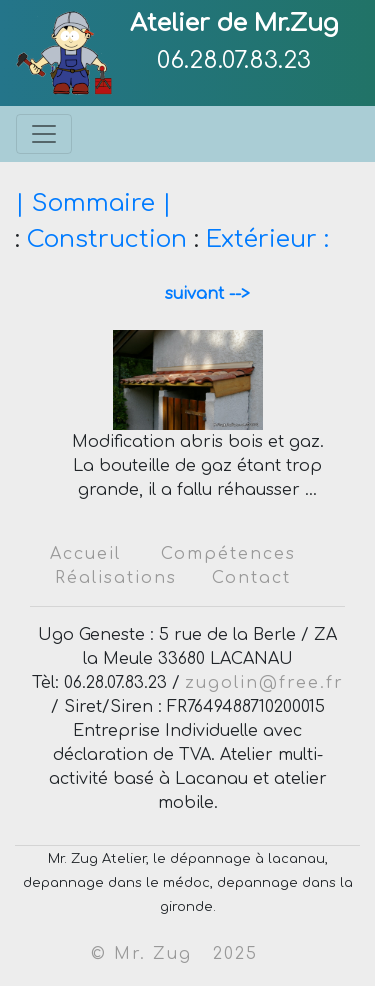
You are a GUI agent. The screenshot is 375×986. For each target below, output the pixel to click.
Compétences (228, 554)
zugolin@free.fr (264, 683)
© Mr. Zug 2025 (174, 954)
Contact (251, 578)
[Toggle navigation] (44, 134)
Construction (107, 239)
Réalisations (116, 578)
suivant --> (200, 294)
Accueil (85, 554)
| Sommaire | (93, 203)
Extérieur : (267, 239)
